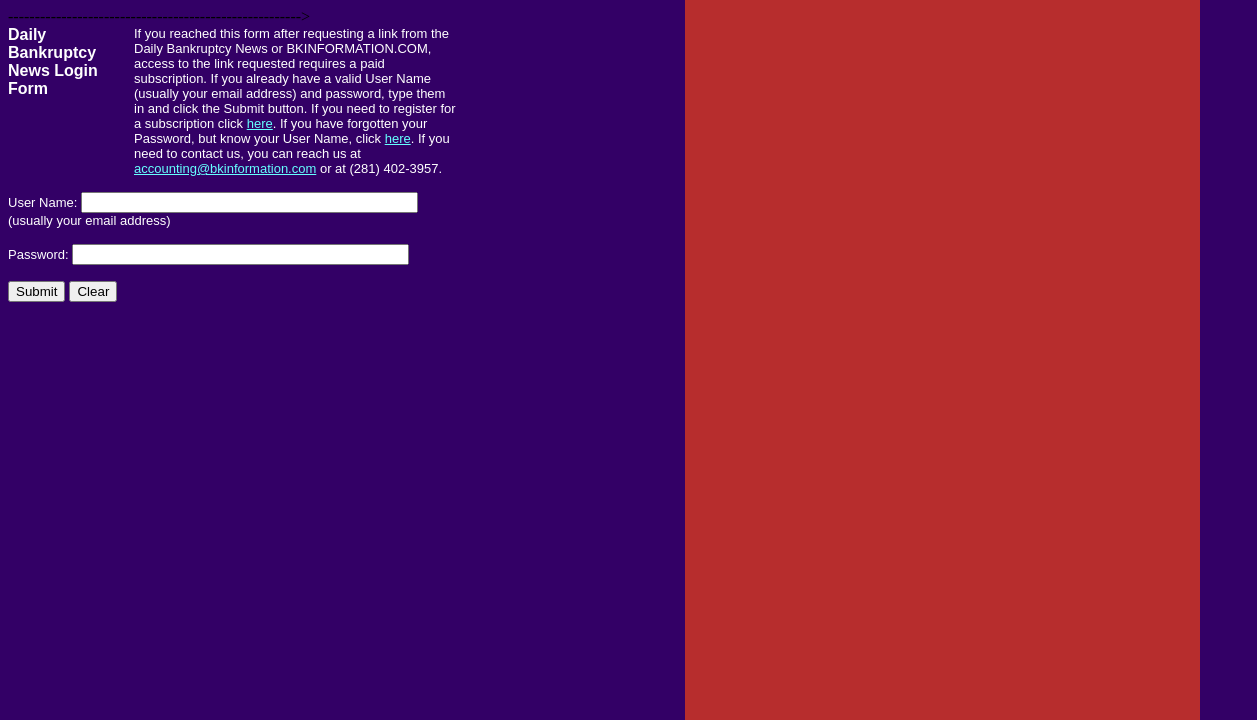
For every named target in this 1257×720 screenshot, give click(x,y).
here (260, 123)
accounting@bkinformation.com (225, 168)
